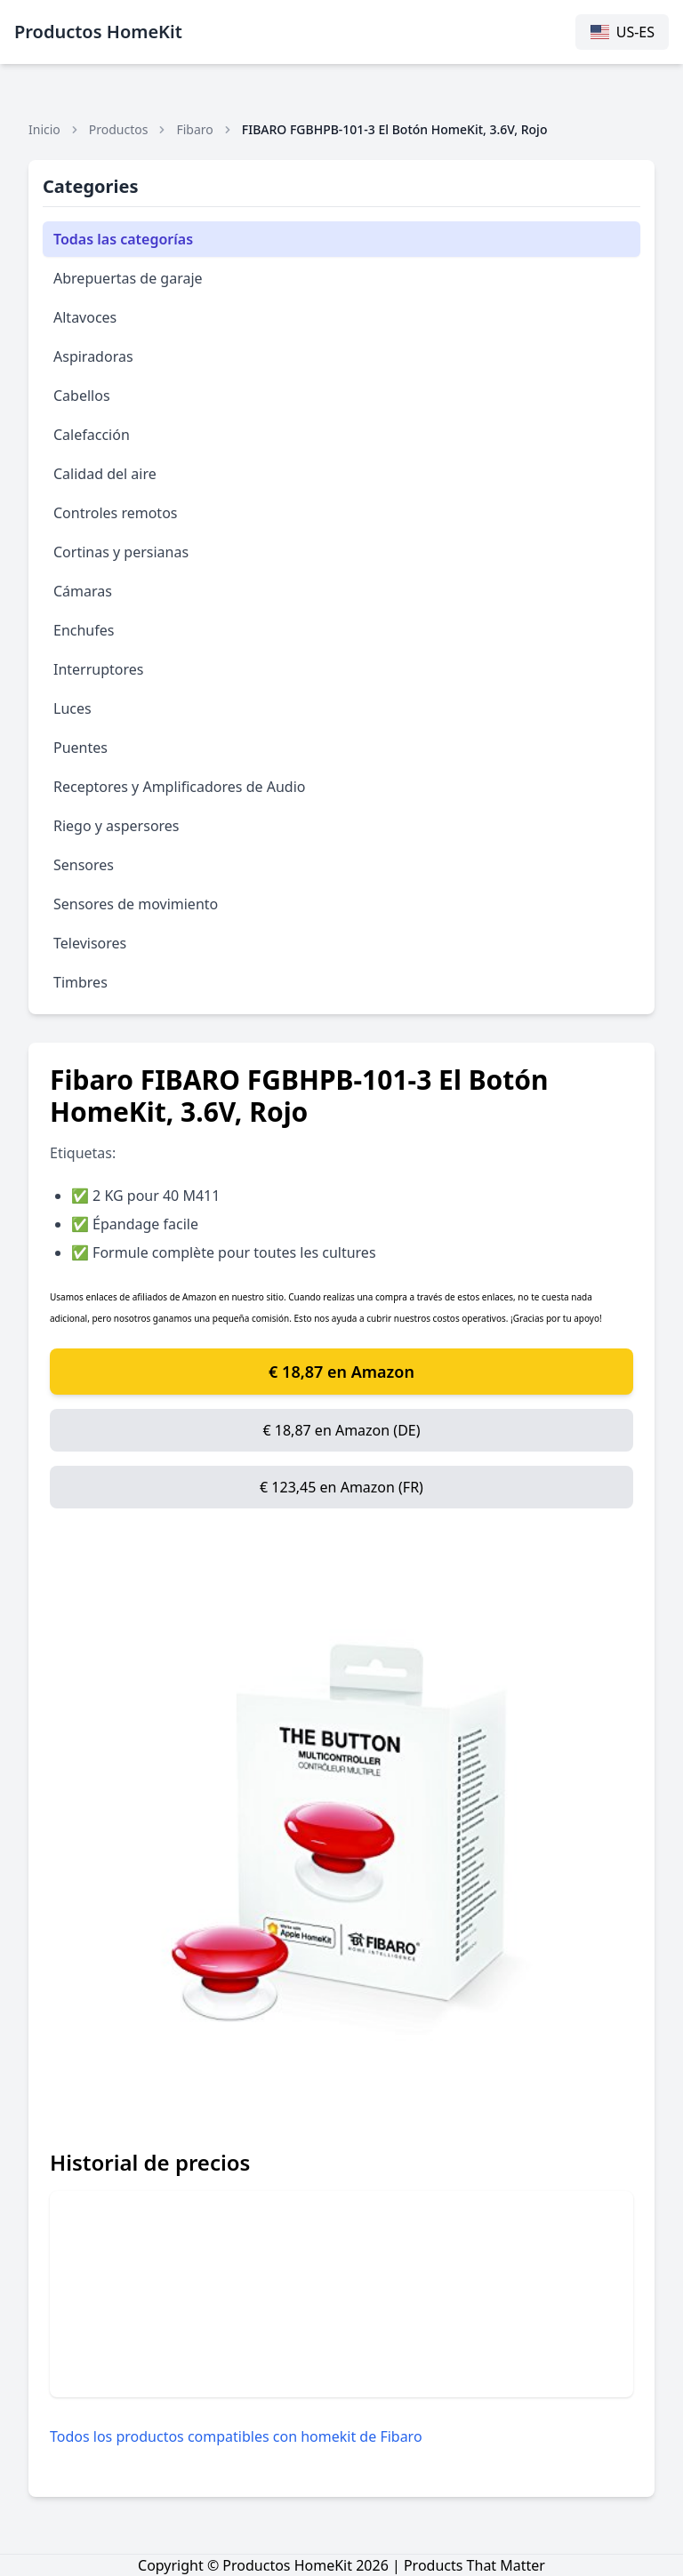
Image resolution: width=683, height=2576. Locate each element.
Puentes (80, 747)
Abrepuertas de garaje (128, 278)
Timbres (80, 982)
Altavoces (85, 317)
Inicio (44, 129)
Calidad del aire (105, 474)
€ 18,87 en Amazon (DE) (341, 1430)
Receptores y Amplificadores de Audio (179, 786)
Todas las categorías (123, 239)
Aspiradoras (93, 356)
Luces (72, 708)
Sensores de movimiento (135, 904)
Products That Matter (474, 2565)
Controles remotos (115, 513)
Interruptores (98, 669)
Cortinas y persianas (121, 552)
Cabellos (81, 395)
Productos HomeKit (98, 32)
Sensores (83, 865)
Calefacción (91, 434)
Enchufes (83, 630)
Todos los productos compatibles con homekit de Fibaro (236, 2436)
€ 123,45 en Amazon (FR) (341, 1487)
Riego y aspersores (116, 826)
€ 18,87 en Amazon (341, 1371)
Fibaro (194, 129)
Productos (119, 129)
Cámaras (82, 591)
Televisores (89, 943)
